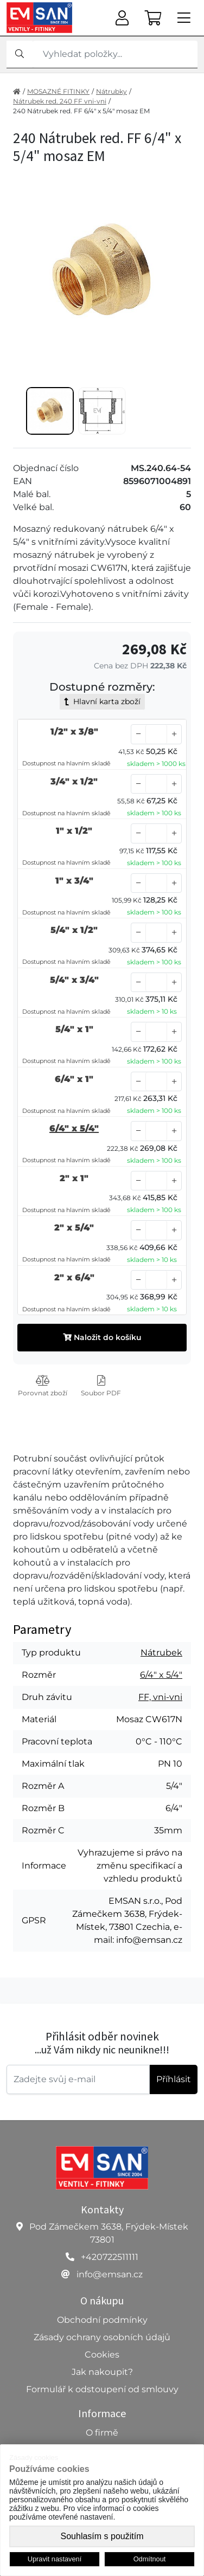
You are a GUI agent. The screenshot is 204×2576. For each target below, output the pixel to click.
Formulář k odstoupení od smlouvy (102, 2389)
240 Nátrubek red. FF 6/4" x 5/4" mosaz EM (81, 111)
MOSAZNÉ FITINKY (58, 91)
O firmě (102, 2432)
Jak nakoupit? (102, 2372)
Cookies (102, 2354)
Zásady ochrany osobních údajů (102, 2337)
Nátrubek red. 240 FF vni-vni (59, 101)
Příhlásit (173, 2079)
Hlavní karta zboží (102, 701)
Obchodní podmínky (102, 2320)
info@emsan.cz (109, 2274)
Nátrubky (111, 91)
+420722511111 (109, 2257)
